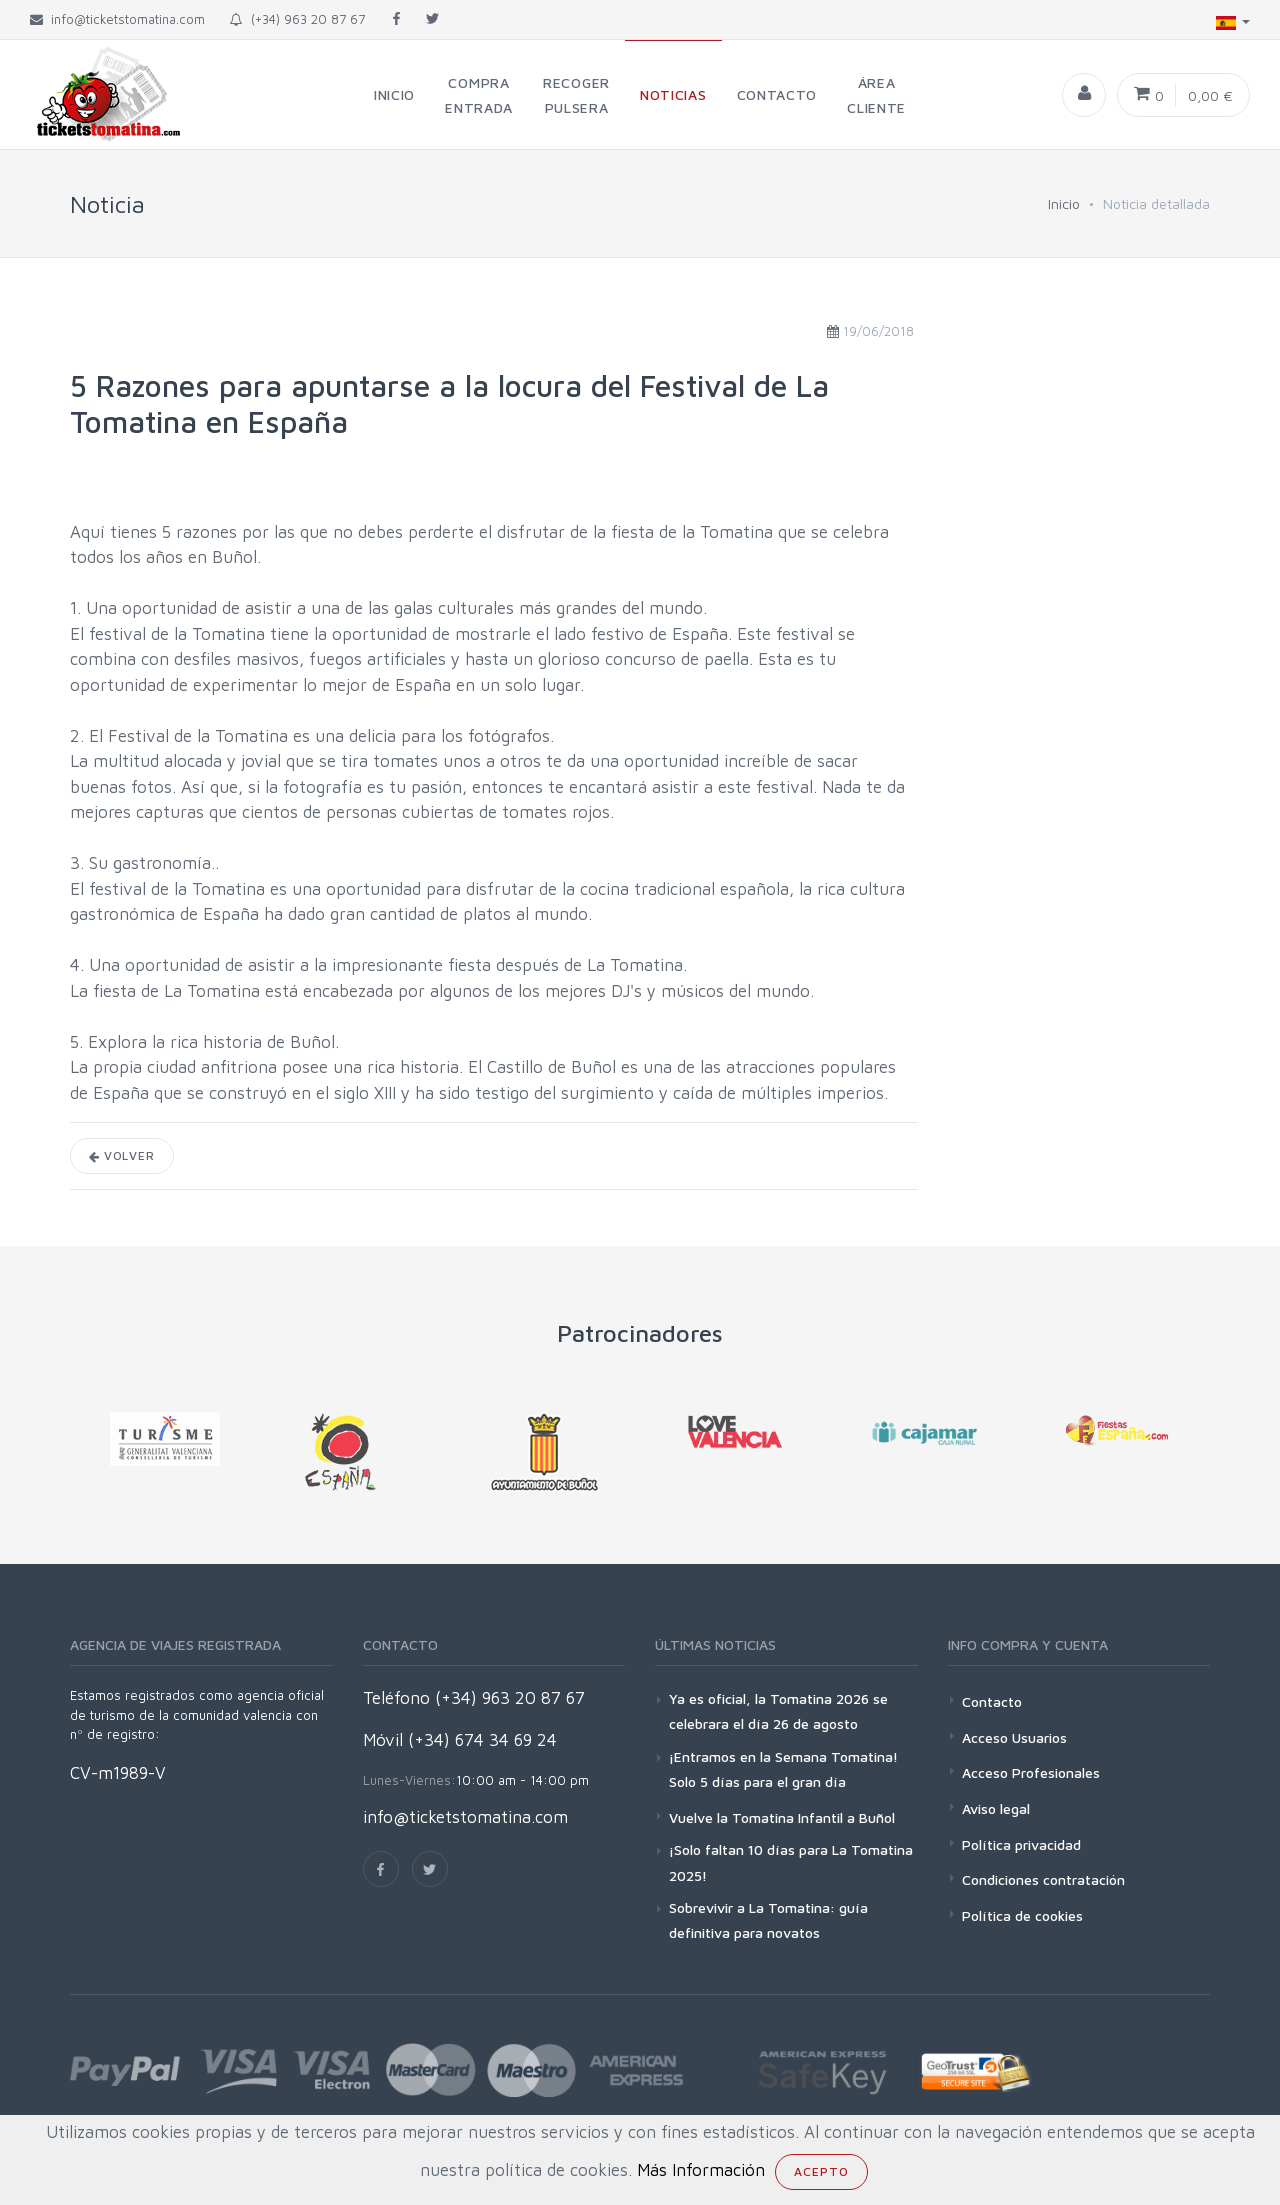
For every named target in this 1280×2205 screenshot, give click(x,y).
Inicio (1064, 203)
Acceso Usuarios (1014, 1737)
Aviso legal (996, 1808)
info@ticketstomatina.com (465, 1817)
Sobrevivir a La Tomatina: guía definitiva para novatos (768, 1920)
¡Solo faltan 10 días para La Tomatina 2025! (791, 1862)
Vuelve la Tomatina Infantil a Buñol (782, 1817)
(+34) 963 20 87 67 (297, 19)
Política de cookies (1022, 1915)
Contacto (992, 1701)
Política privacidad (1021, 1844)
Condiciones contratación (1043, 1879)
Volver (122, 1155)
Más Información (701, 2170)
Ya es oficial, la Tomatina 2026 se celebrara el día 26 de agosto (778, 1711)
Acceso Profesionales (1031, 1772)
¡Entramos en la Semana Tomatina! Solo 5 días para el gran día (783, 1769)
